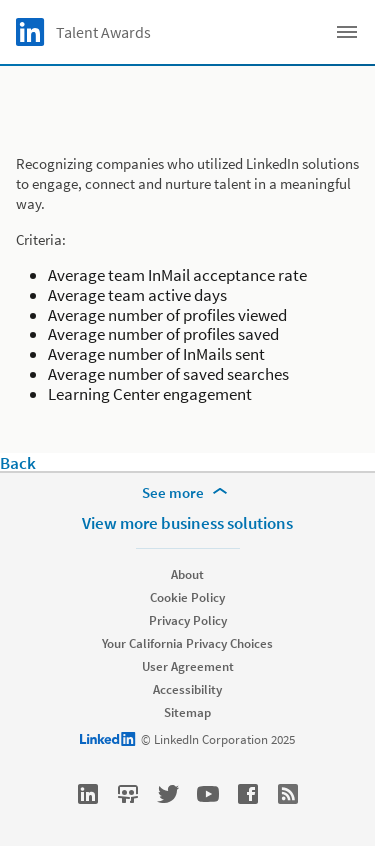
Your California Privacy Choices (187, 643)
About (187, 574)
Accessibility (187, 689)
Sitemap (187, 712)
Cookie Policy (187, 597)
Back (18, 463)
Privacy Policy (188, 620)
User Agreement (188, 666)
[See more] (188, 493)
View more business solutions (187, 523)
